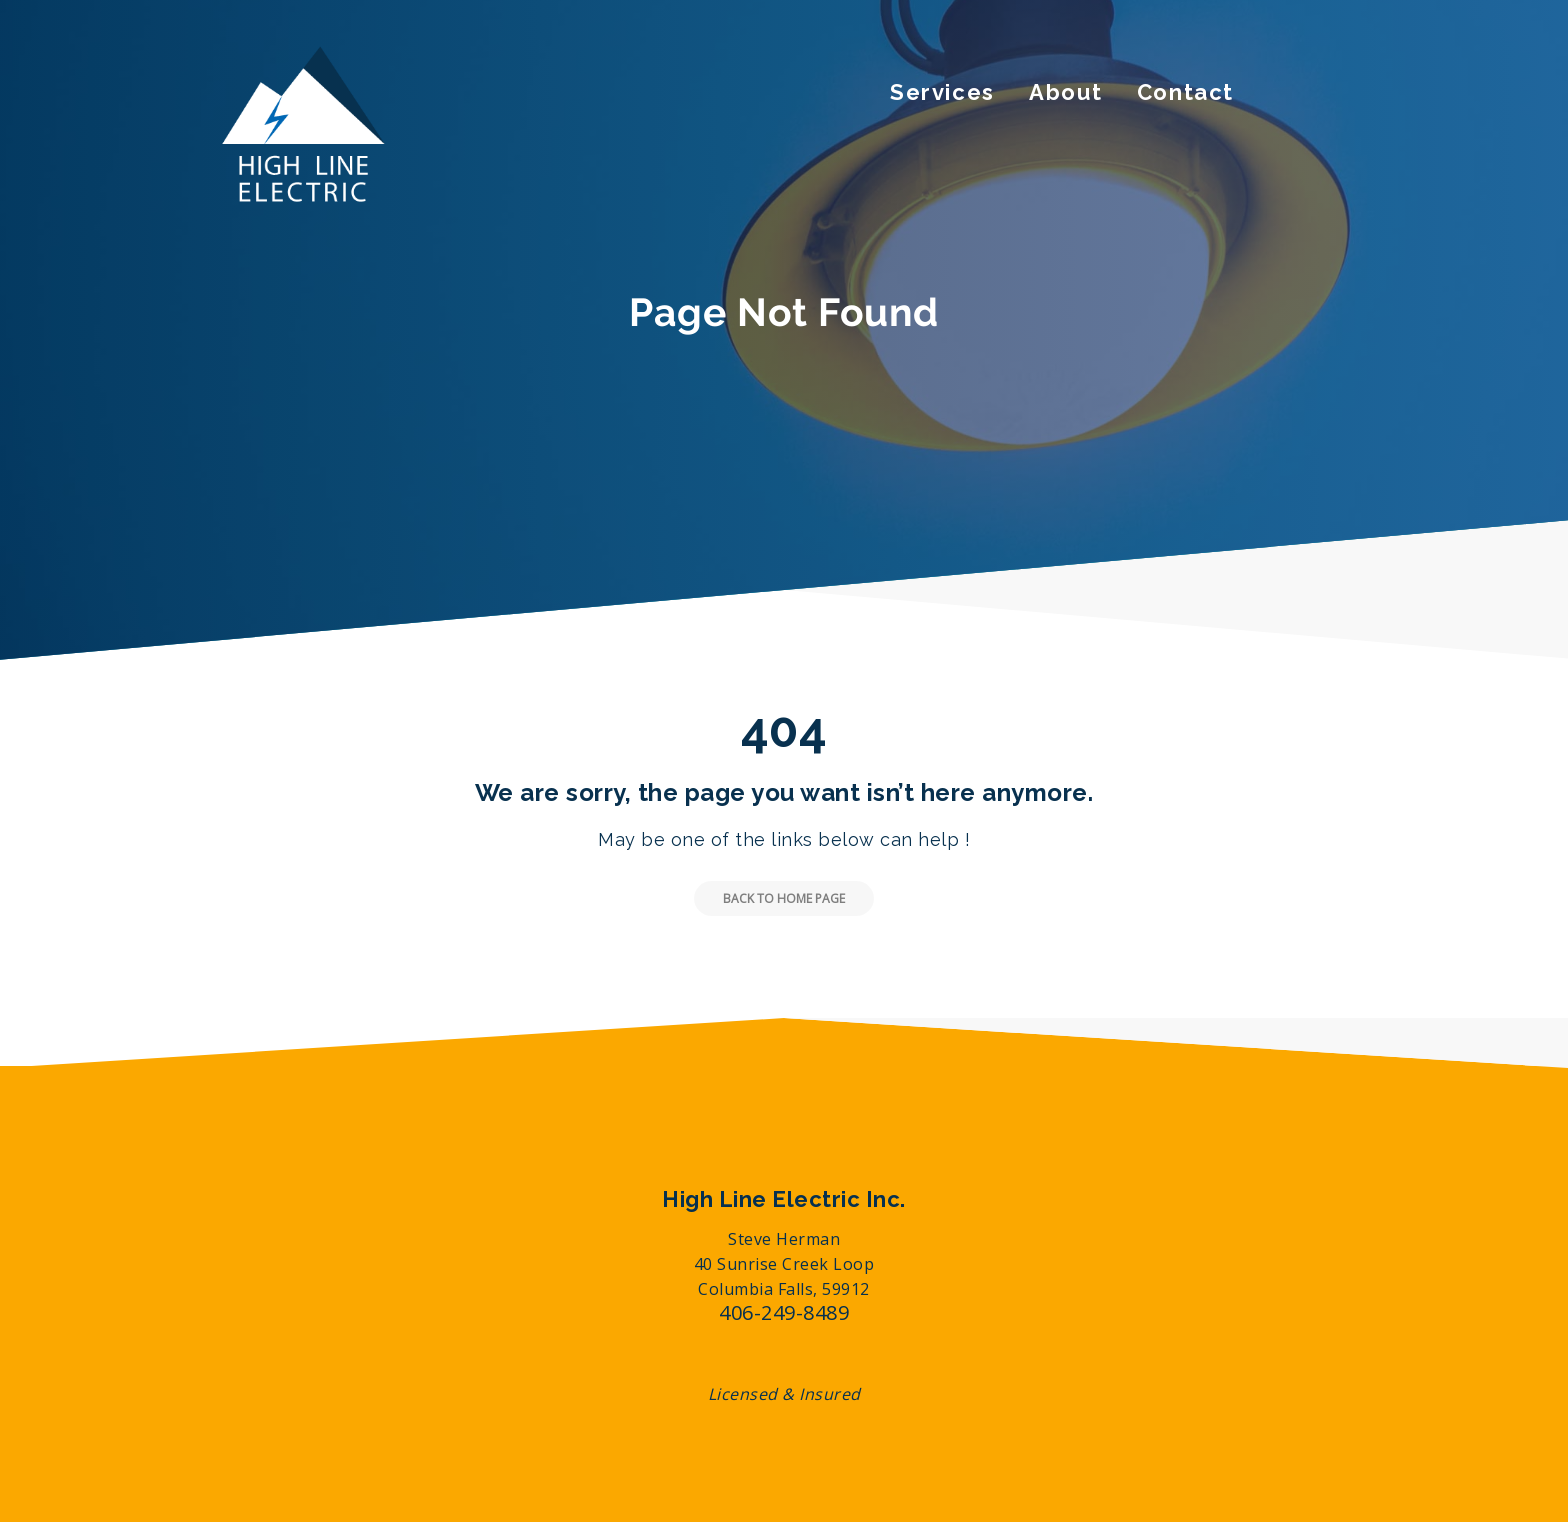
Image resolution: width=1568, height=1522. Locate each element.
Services (942, 92)
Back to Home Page (769, 898)
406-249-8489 (784, 1312)
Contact (1185, 92)
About (1065, 92)
